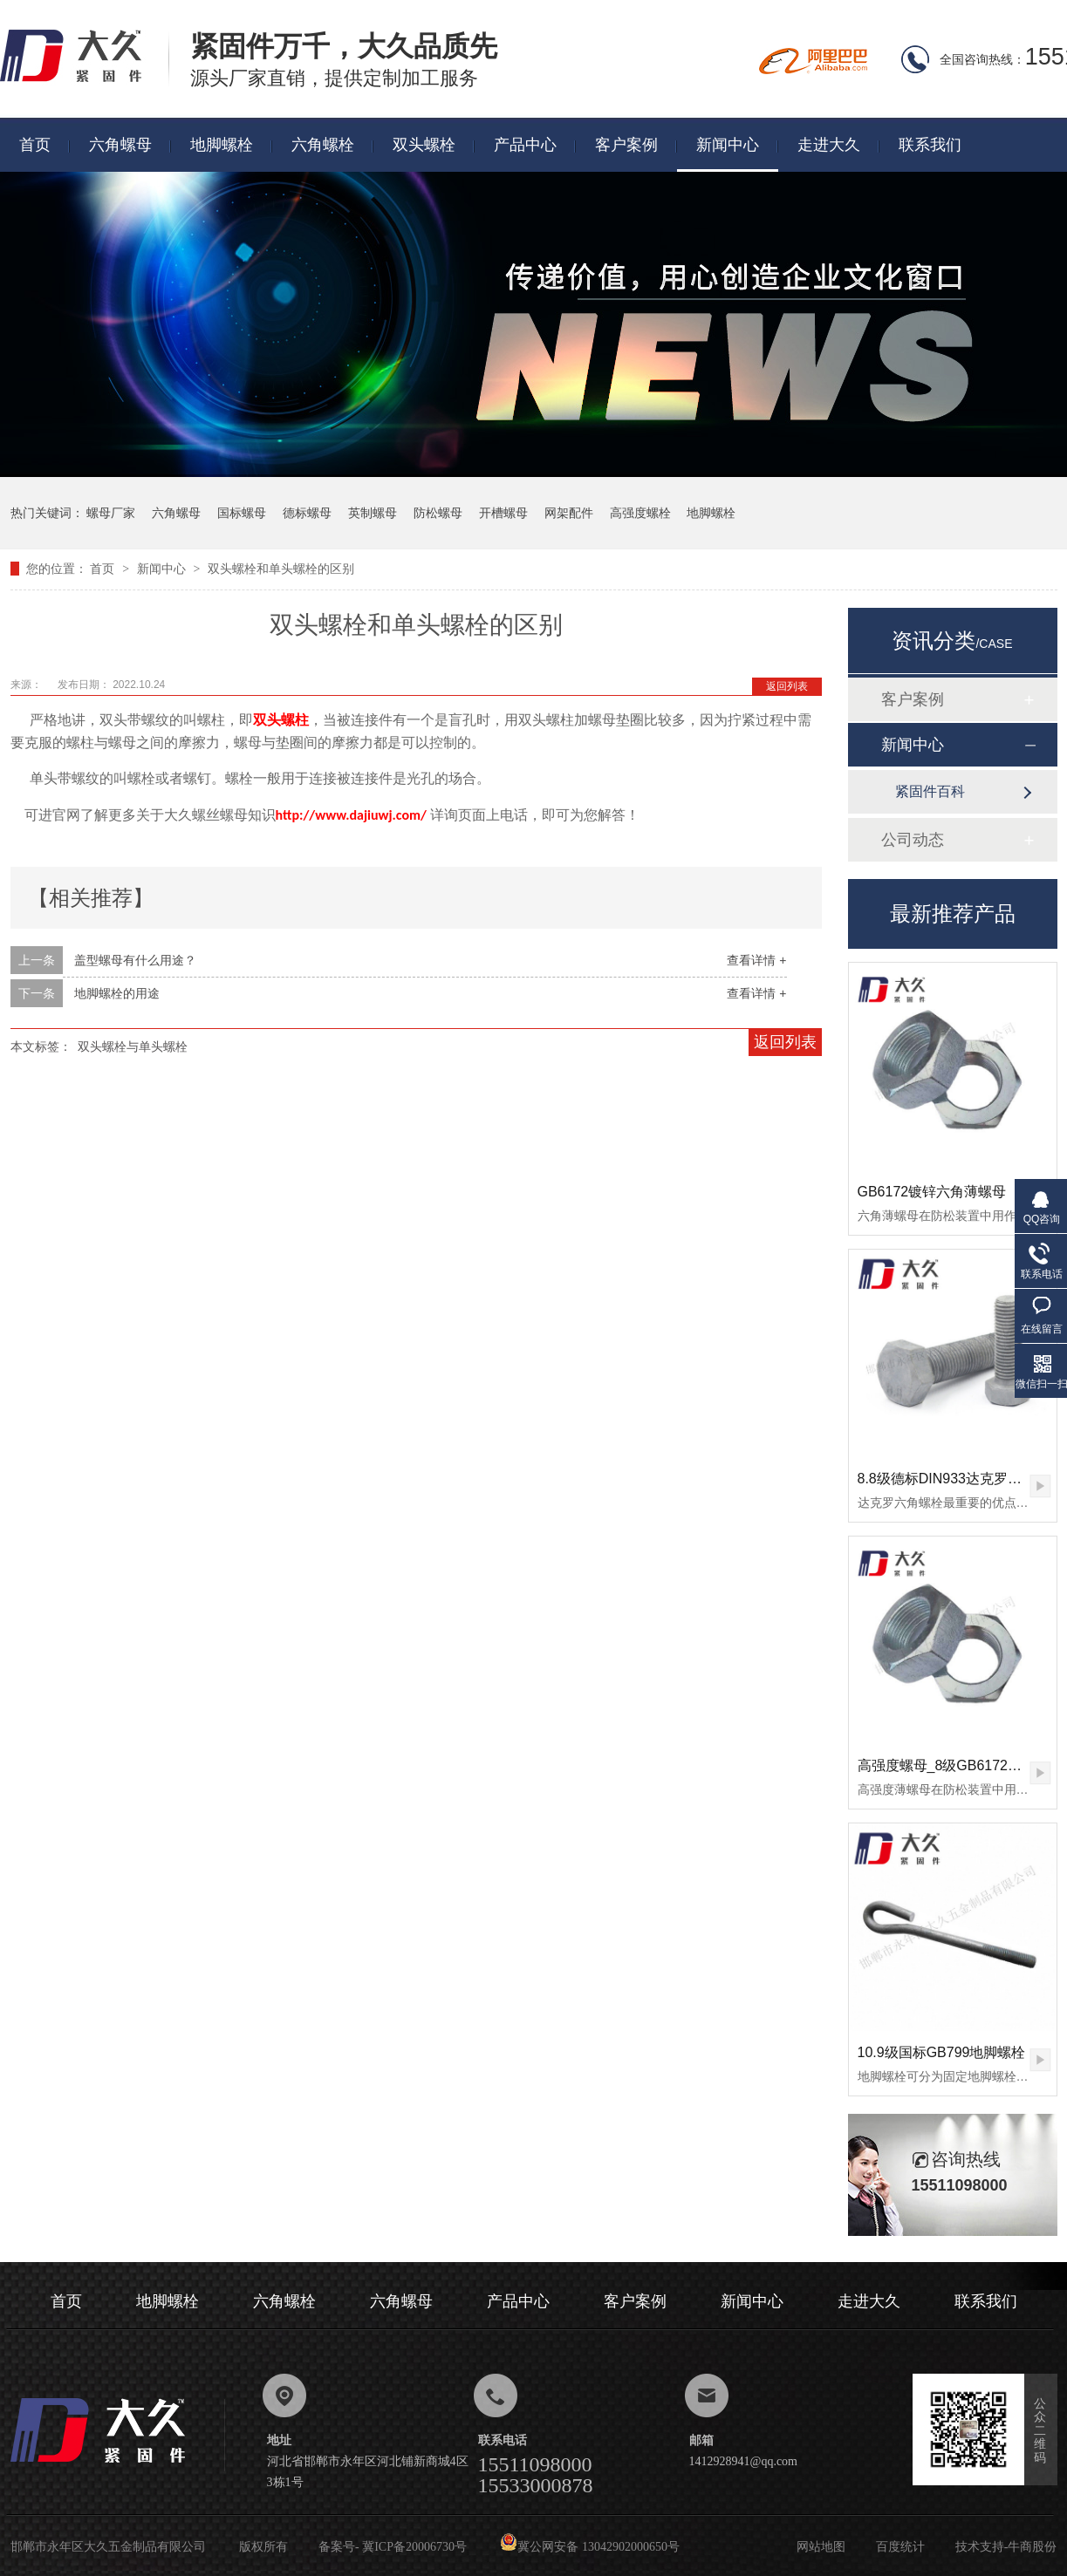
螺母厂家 (110, 513)
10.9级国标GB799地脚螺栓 (942, 2052)
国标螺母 (241, 513)
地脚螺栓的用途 (117, 993)
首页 (35, 144)
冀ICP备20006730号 (414, 2546)
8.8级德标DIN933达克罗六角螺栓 (961, 1478)
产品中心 (525, 144)
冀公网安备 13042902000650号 (590, 2546)
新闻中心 (727, 144)
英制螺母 (372, 513)
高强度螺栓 (640, 513)
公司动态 (912, 839)
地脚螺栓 (221, 144)
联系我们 (930, 144)
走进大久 (828, 144)
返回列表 (787, 686)
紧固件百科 (930, 791)
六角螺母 (120, 144)
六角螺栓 (322, 144)
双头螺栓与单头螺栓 (133, 1046)
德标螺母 (307, 513)
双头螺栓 (424, 144)
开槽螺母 (503, 513)
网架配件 (568, 513)
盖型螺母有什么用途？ (135, 960)
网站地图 (821, 2546)
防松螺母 (438, 513)
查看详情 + (756, 960)
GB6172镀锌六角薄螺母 (932, 1191)
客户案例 (626, 144)
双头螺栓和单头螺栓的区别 (281, 569)
